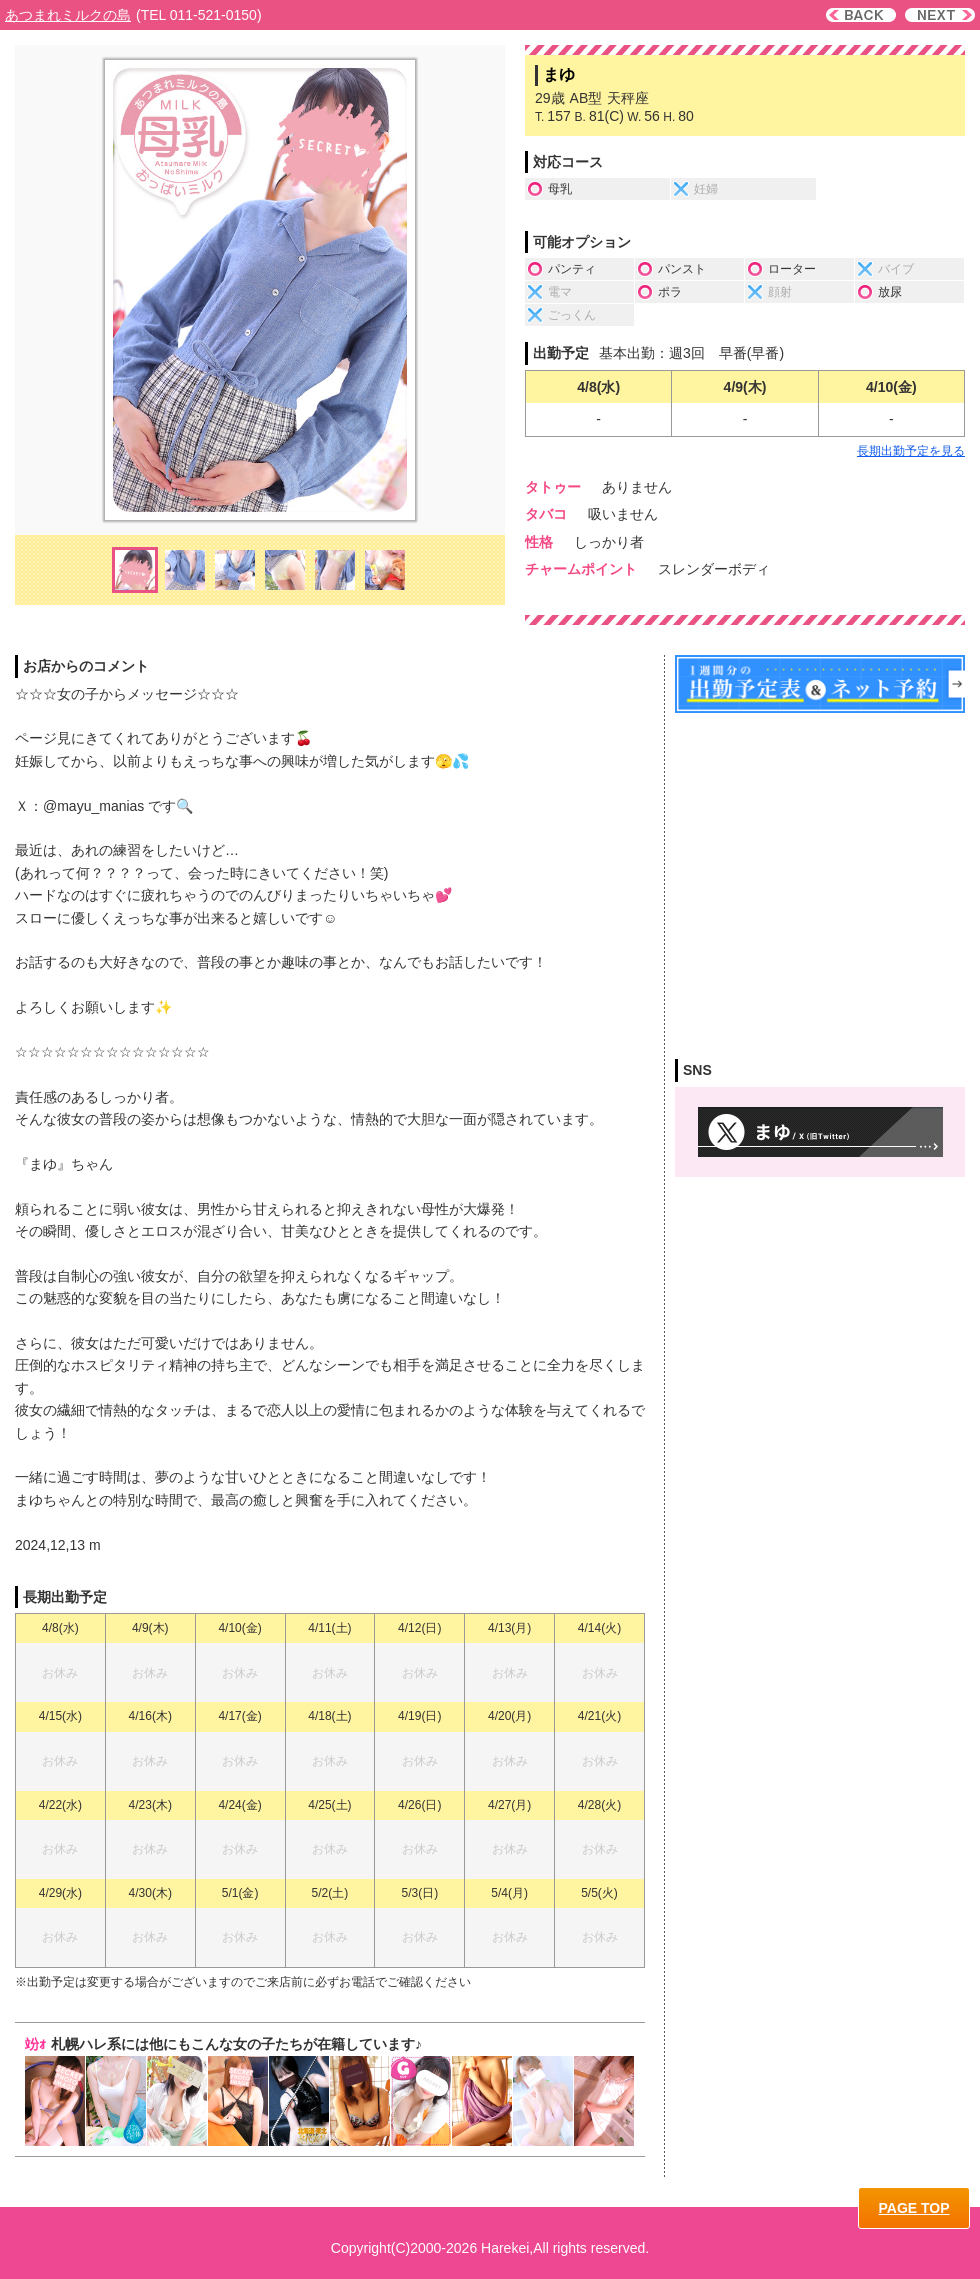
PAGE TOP (913, 2208)
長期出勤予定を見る (911, 451)
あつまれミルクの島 (68, 15)
